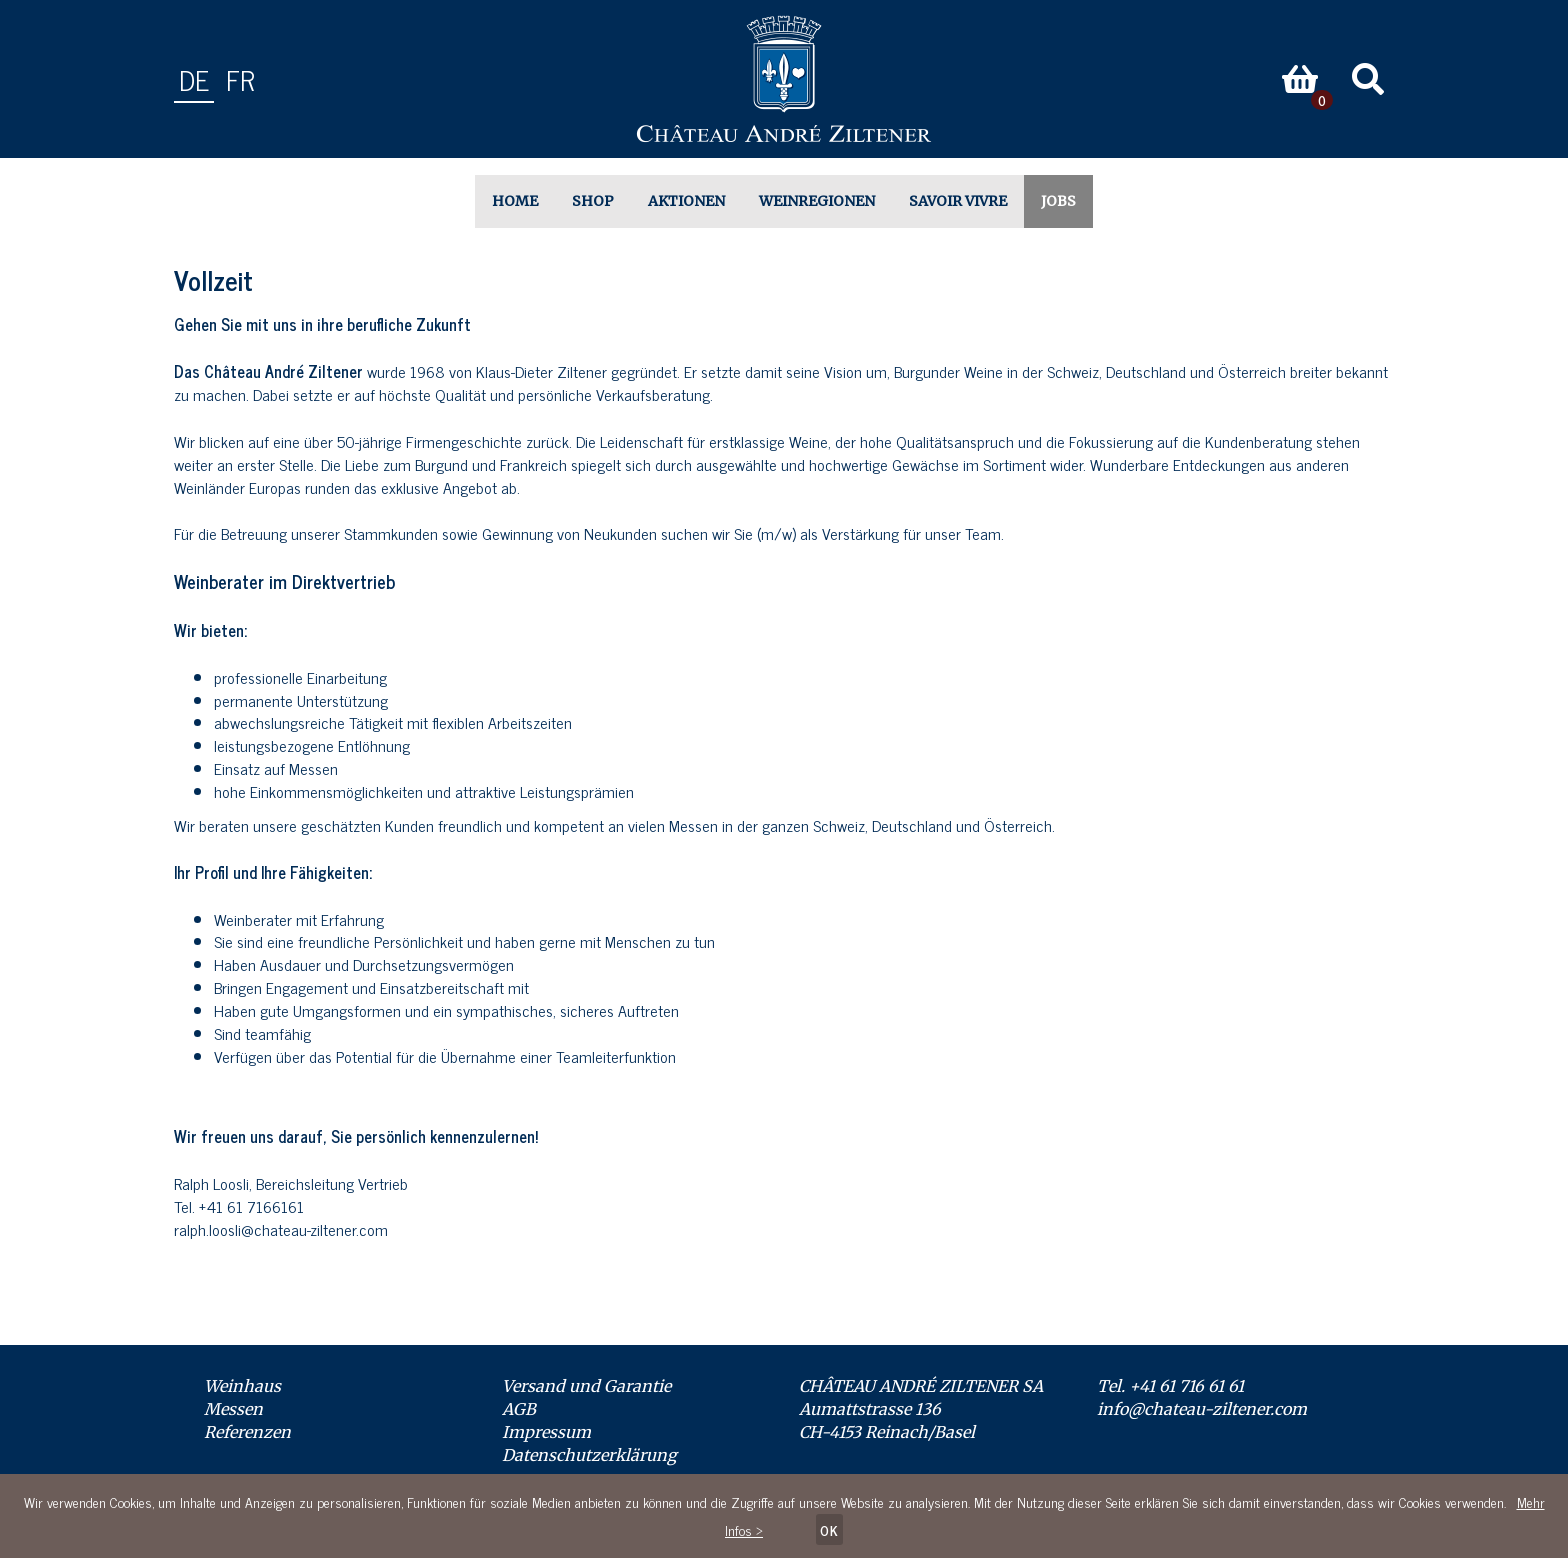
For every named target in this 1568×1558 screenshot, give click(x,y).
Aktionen (686, 201)
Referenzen (247, 1432)
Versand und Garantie (586, 1386)
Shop (593, 201)
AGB (519, 1409)
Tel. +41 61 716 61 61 (1170, 1386)
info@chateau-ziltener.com (1202, 1409)
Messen (233, 1409)
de (194, 79)
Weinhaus (242, 1386)
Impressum (546, 1432)
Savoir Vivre (958, 201)
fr (240, 79)
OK (829, 1529)
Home (515, 201)
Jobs (1058, 201)
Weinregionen (817, 201)
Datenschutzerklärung (589, 1455)
